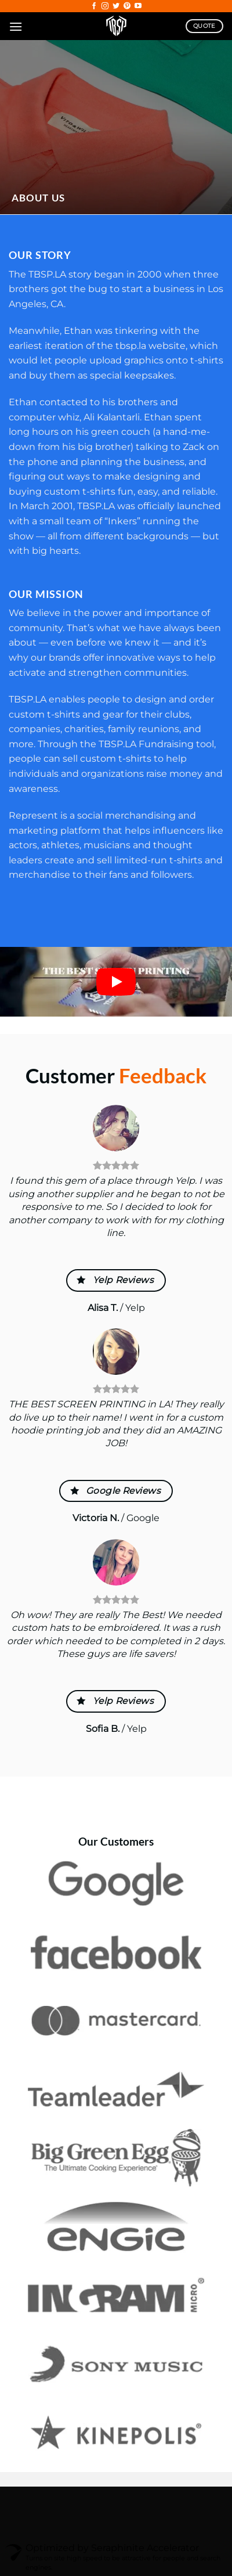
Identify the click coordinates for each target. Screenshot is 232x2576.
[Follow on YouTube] (138, 6)
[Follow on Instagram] (105, 6)
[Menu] (16, 26)
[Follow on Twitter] (116, 6)
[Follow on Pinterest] (127, 6)
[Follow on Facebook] (93, 6)
